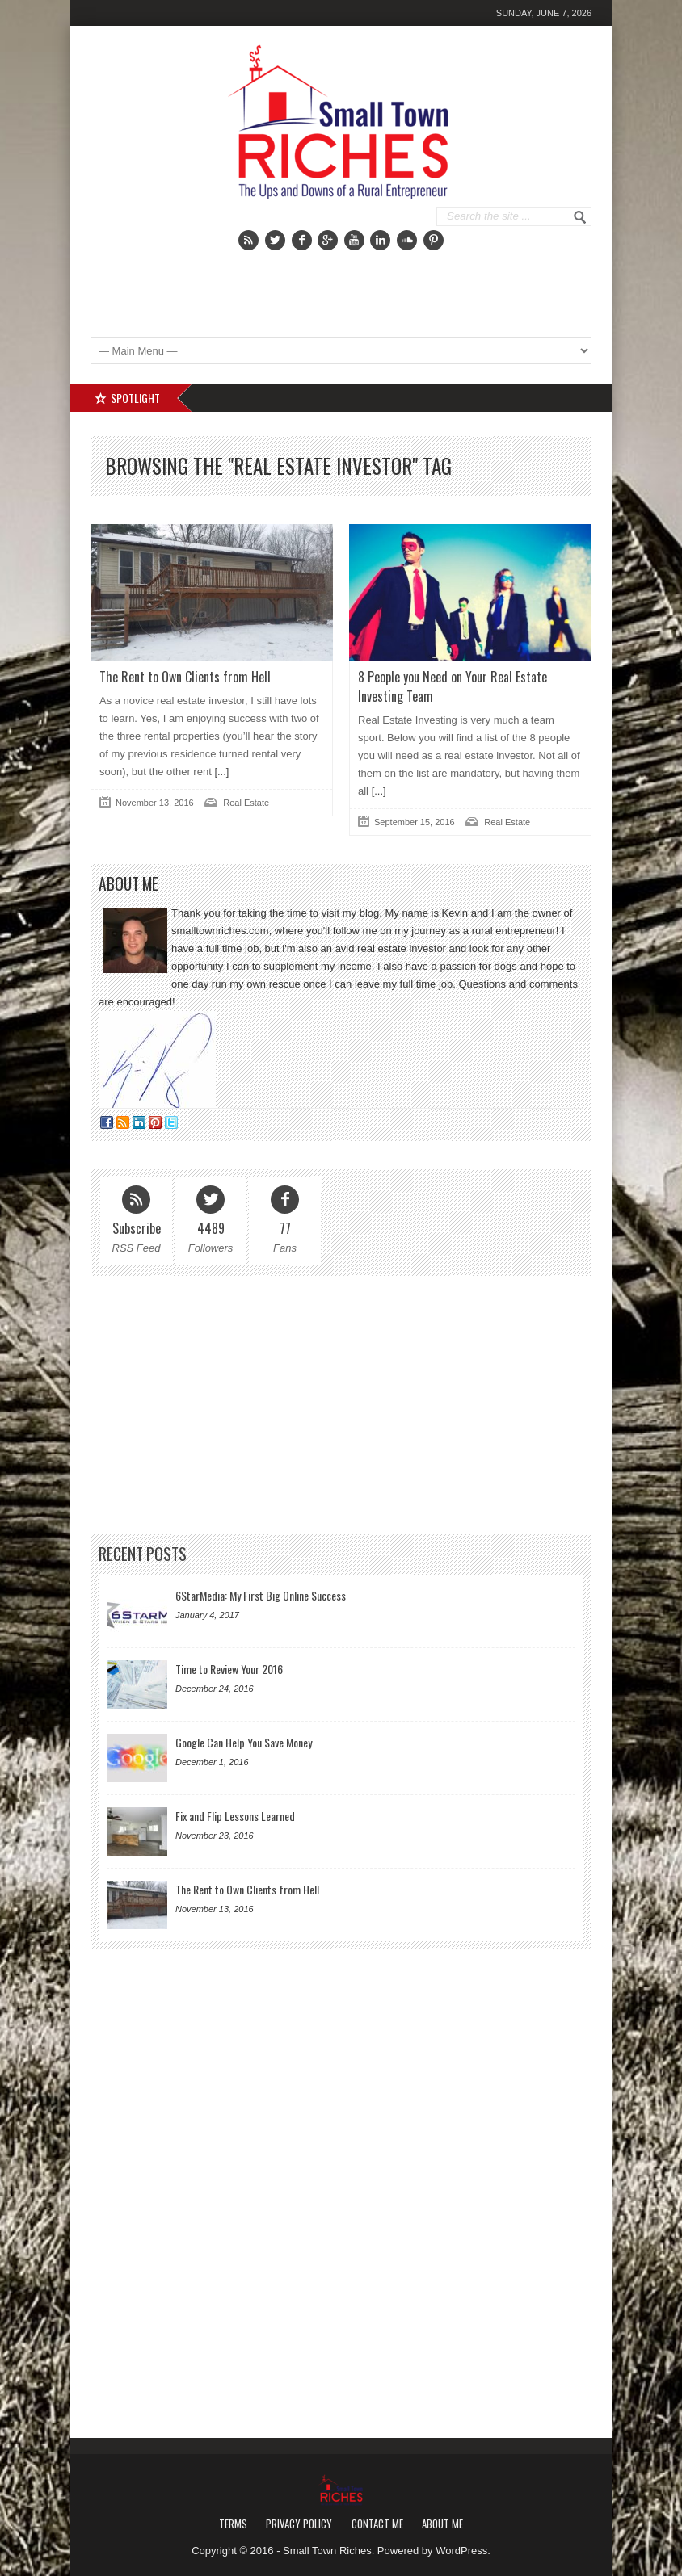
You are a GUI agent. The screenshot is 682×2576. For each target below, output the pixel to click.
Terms (233, 2523)
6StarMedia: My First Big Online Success (260, 1595)
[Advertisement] (398, 282)
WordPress (461, 2551)
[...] (220, 772)
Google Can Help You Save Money (243, 1742)
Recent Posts (143, 1554)
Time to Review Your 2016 (229, 1668)
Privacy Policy (299, 2523)
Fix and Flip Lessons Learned (235, 1815)
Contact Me (377, 2523)
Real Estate (246, 803)
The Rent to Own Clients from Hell (185, 676)
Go (580, 217)
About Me (442, 2523)
